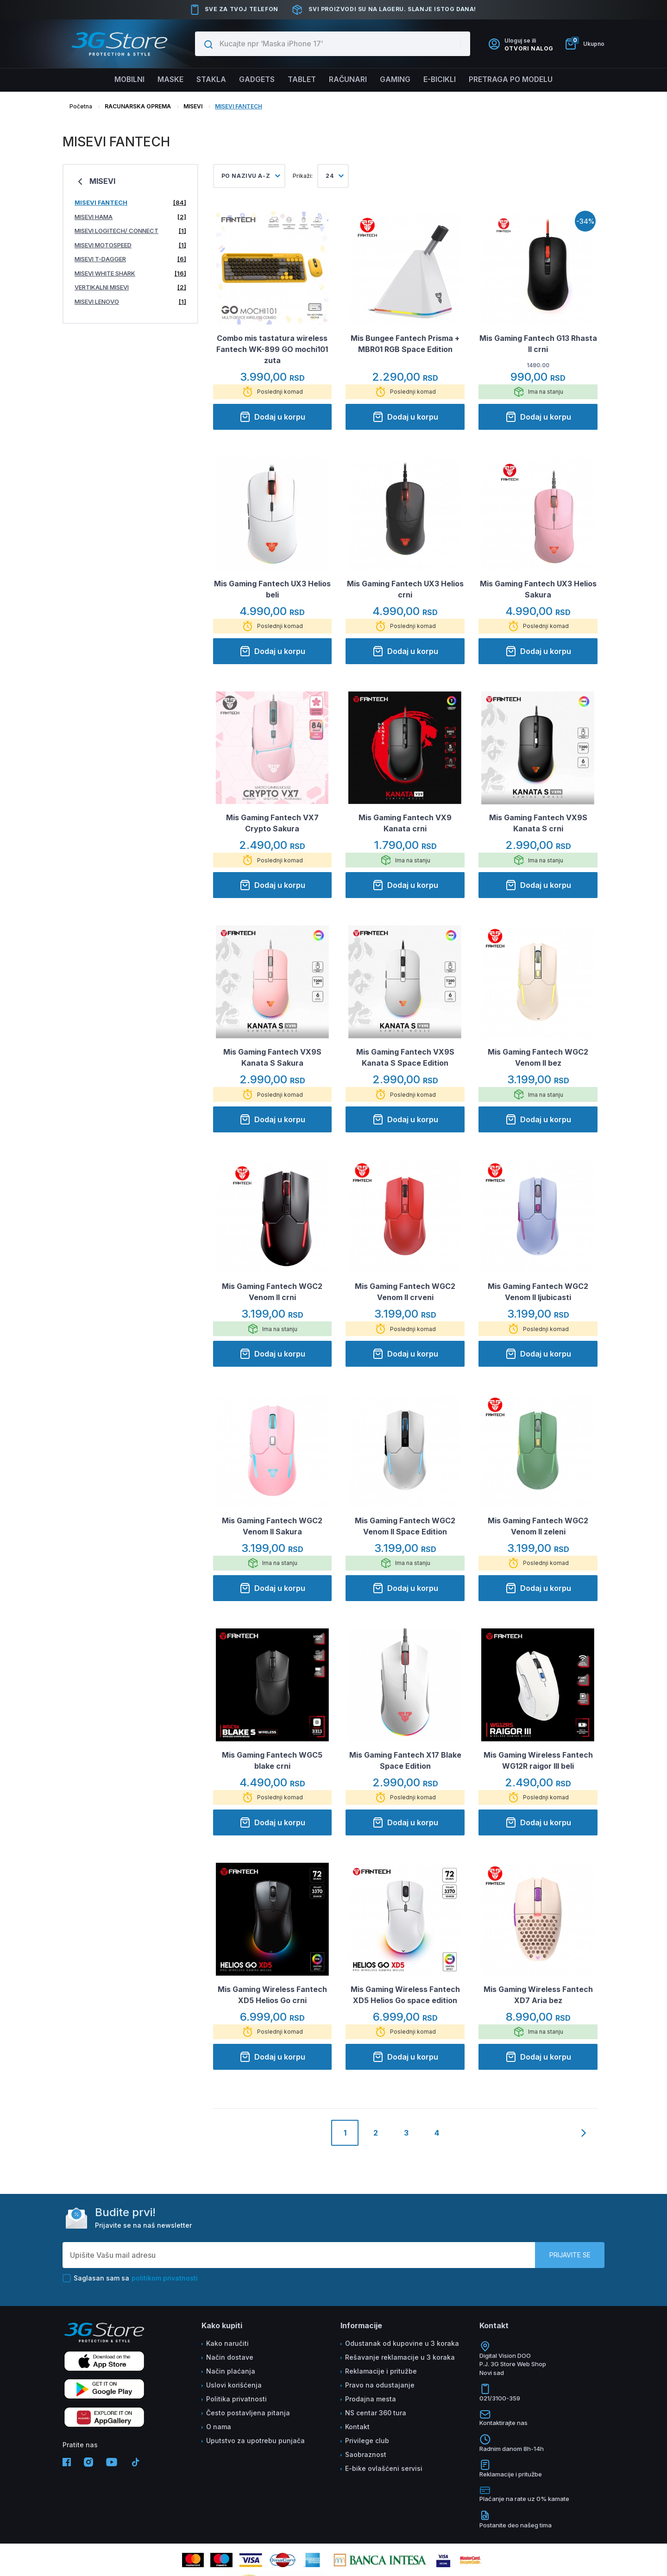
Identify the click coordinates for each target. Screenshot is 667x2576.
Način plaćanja (230, 2371)
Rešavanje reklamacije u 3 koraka (400, 2357)
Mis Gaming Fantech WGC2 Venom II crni (272, 1292)
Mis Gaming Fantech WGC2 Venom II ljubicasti (538, 1292)
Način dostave (229, 2357)
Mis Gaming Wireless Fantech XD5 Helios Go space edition (405, 1995)
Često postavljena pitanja (248, 2413)
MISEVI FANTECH (238, 106)
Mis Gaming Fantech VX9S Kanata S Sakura (272, 1057)
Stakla (208, 79)
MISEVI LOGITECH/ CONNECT (130, 230)
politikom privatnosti (165, 2278)
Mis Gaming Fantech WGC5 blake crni (272, 1760)
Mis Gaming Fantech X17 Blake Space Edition (405, 1760)
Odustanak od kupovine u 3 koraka (402, 2343)
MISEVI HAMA (130, 217)
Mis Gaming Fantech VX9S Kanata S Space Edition (405, 1057)
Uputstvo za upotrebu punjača (255, 2440)
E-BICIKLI (443, 79)
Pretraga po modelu (517, 79)
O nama (218, 2427)
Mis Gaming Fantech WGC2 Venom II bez (538, 1057)
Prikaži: (303, 175)
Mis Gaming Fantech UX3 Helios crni (405, 589)
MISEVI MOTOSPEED (130, 245)
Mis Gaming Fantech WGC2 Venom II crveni (405, 1292)
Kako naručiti (227, 2343)
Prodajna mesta (370, 2399)
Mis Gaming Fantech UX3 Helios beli (272, 589)
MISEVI (192, 106)
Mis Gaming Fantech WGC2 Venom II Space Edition (405, 1526)
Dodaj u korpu (272, 416)
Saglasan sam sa (130, 2278)
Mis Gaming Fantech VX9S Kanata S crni (538, 823)
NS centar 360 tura (375, 2413)
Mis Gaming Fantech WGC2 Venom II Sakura (272, 1526)
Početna (80, 106)
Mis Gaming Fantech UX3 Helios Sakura (538, 589)
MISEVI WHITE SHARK (130, 273)
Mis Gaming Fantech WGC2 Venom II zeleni (538, 1526)
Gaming (397, 79)
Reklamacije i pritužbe (381, 2371)
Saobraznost (365, 2454)
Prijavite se (570, 2255)
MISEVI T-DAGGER (130, 259)
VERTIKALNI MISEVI (130, 287)
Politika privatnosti (236, 2399)
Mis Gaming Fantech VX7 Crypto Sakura (272, 823)
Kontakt (357, 2427)
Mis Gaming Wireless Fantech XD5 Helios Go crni (272, 1995)
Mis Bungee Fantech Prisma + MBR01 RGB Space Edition (405, 343)
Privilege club (367, 2440)
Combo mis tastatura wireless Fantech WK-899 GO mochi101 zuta (272, 349)
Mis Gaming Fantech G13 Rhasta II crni (538, 343)
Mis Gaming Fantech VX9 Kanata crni (405, 823)
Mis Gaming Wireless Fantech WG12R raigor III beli (538, 1760)
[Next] (584, 2141)
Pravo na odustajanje (380, 2385)
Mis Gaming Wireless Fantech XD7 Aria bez (538, 1995)
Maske (166, 79)
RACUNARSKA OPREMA (138, 106)
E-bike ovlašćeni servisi (383, 2468)
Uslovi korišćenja (234, 2385)
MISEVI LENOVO (130, 301)
